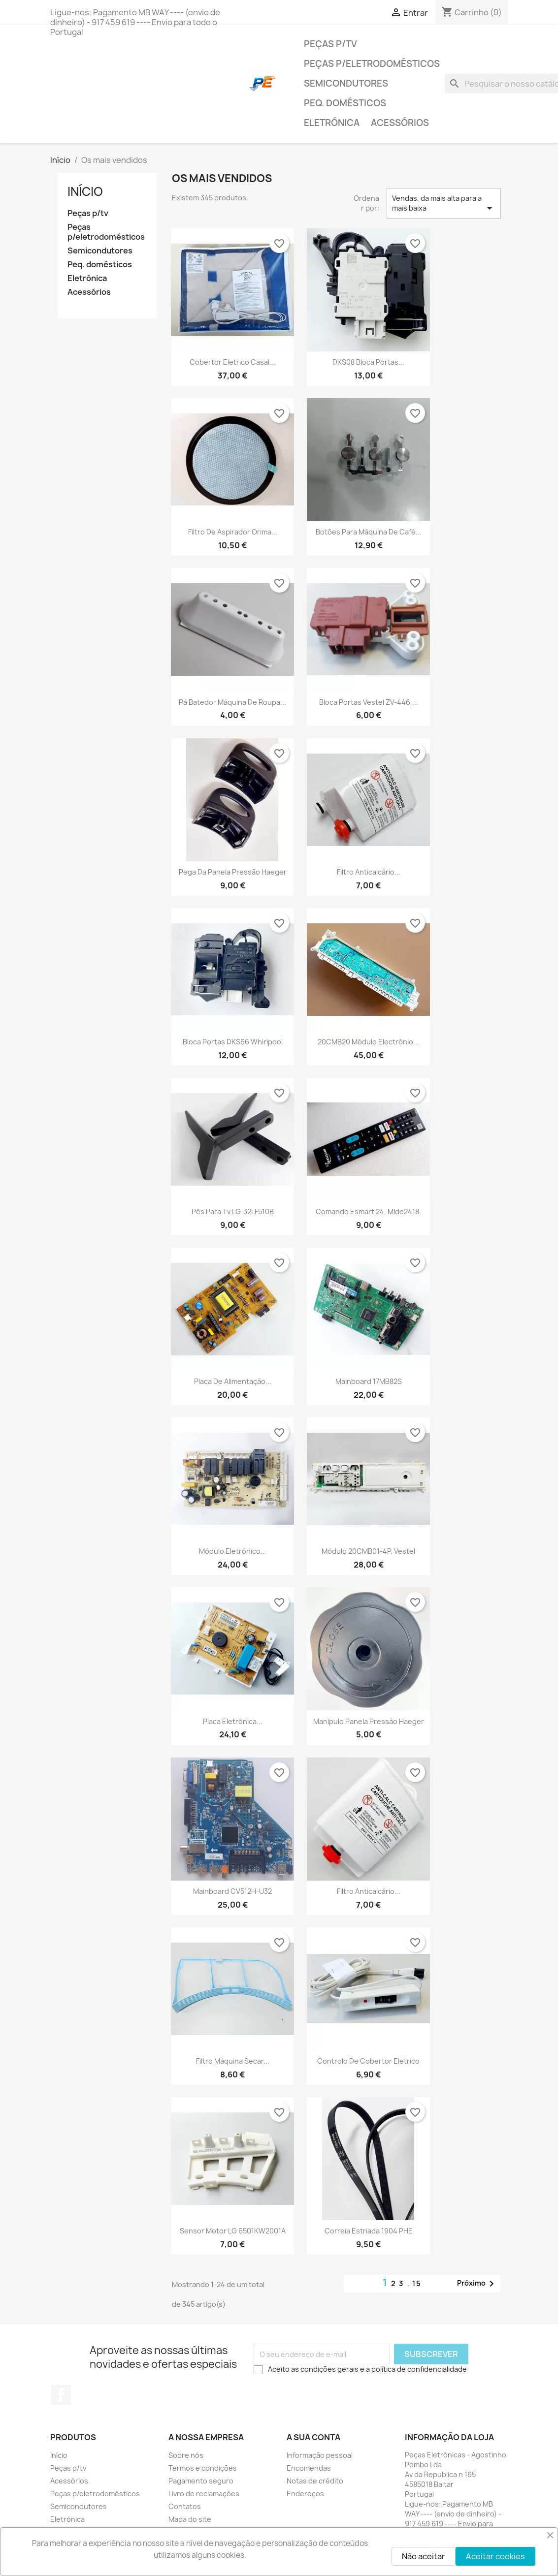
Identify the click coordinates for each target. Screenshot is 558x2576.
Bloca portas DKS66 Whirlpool (233, 1041)
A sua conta (313, 2437)
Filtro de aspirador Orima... (232, 531)
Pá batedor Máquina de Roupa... (232, 702)
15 (417, 2283)
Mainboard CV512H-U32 (232, 1891)
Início (85, 191)
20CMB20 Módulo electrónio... (368, 1041)
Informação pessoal (320, 2455)
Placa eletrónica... (233, 1721)
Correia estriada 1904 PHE (369, 2230)
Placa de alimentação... (232, 1381)
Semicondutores (346, 83)
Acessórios (400, 123)
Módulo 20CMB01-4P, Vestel (368, 1551)
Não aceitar (423, 2556)
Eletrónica (332, 123)
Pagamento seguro (200, 2480)
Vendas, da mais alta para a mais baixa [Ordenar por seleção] (443, 203)
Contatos (184, 2506)
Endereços (305, 2493)
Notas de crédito (315, 2480)
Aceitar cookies (495, 2556)
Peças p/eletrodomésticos (372, 64)
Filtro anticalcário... (368, 872)
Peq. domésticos (345, 103)
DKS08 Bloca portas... (368, 362)
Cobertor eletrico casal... (232, 362)
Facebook (61, 2395)
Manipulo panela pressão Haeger (368, 1721)
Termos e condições (202, 2468)
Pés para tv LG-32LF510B (233, 1211)
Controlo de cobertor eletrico (368, 2061)
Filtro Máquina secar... (232, 2061)
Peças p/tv (330, 44)
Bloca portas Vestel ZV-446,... (368, 702)
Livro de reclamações (203, 2493)
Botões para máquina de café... (369, 531)
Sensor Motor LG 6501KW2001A (233, 2230)
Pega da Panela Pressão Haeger (233, 872)
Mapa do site (189, 2519)
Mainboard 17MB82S (368, 1381)
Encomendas (309, 2468)
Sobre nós (185, 2455)
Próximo (477, 2284)
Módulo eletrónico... (232, 1551)
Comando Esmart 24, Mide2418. (368, 1211)
